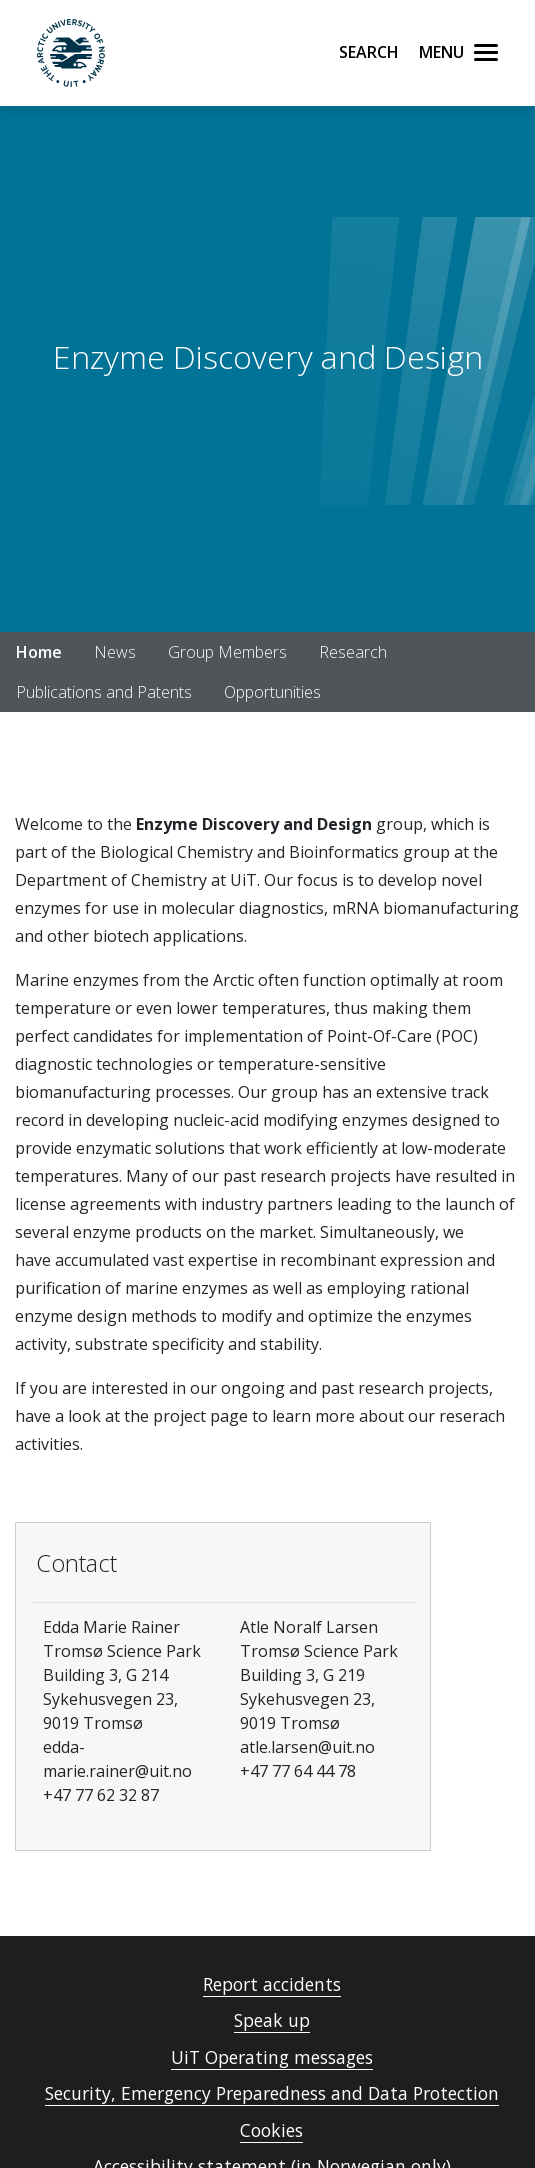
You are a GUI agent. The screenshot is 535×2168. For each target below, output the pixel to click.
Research (353, 652)
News (115, 652)
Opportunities (272, 692)
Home (39, 652)
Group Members (227, 652)
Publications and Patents (104, 692)
